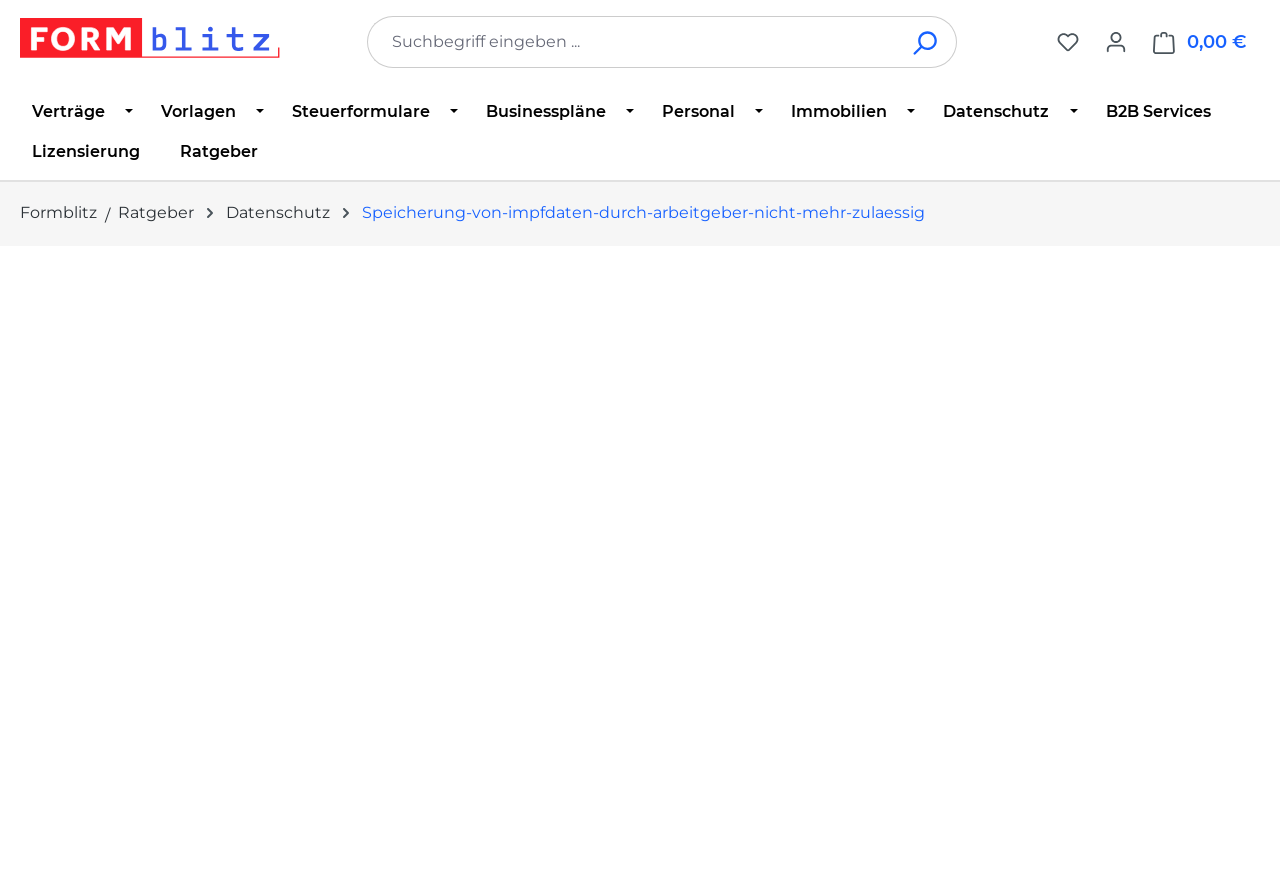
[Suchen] (926, 42)
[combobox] (632, 42)
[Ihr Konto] (1116, 42)
